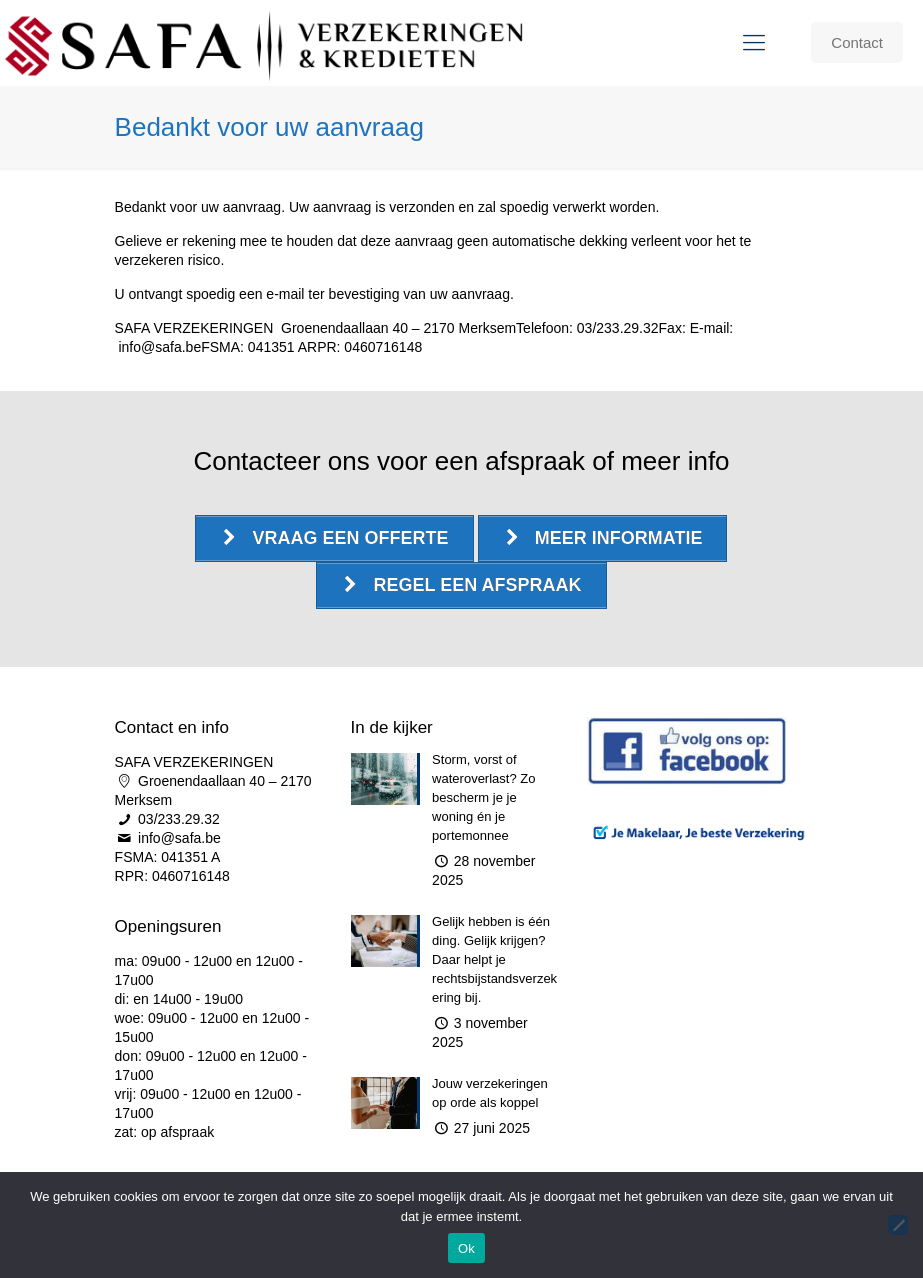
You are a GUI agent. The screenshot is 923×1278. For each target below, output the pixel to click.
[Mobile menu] (754, 43)
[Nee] (898, 1225)
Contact (857, 42)
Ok (466, 1248)
